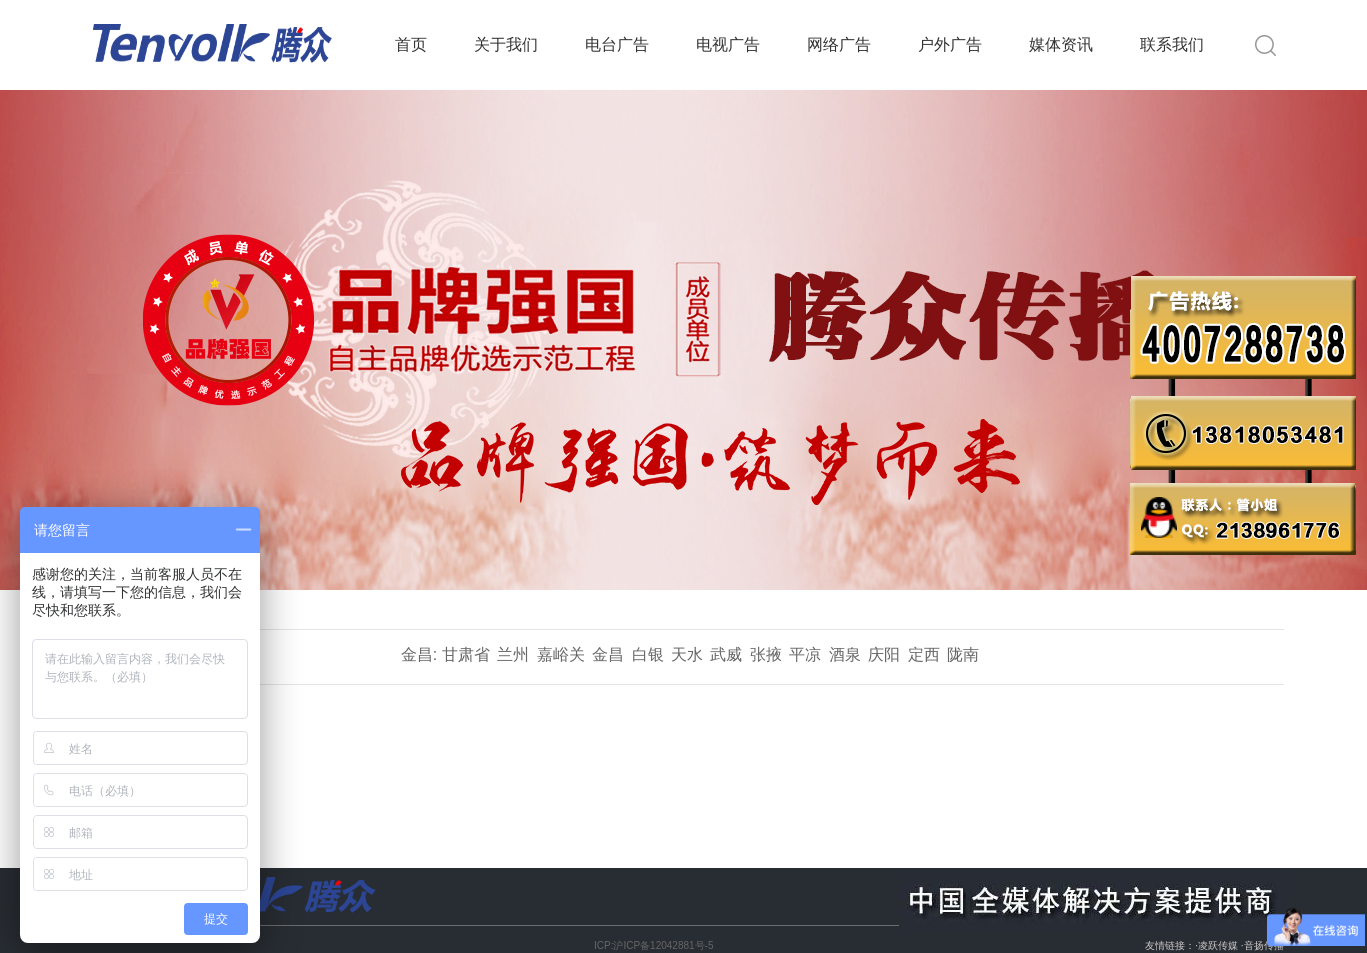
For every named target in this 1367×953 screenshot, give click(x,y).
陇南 (963, 654)
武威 (726, 654)
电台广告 (617, 44)
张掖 (766, 654)
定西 (924, 654)
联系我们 (1172, 44)
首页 (411, 44)
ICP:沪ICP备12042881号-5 (654, 945)
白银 (648, 654)
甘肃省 (466, 654)
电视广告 (728, 44)
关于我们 (506, 44)
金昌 (608, 654)
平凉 (805, 654)
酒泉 (845, 654)
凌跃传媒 (1218, 945)
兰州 (513, 654)
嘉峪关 (561, 654)
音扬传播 (1264, 945)
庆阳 (884, 654)
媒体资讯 (1061, 44)
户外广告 (950, 44)
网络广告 (839, 44)
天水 (687, 654)
